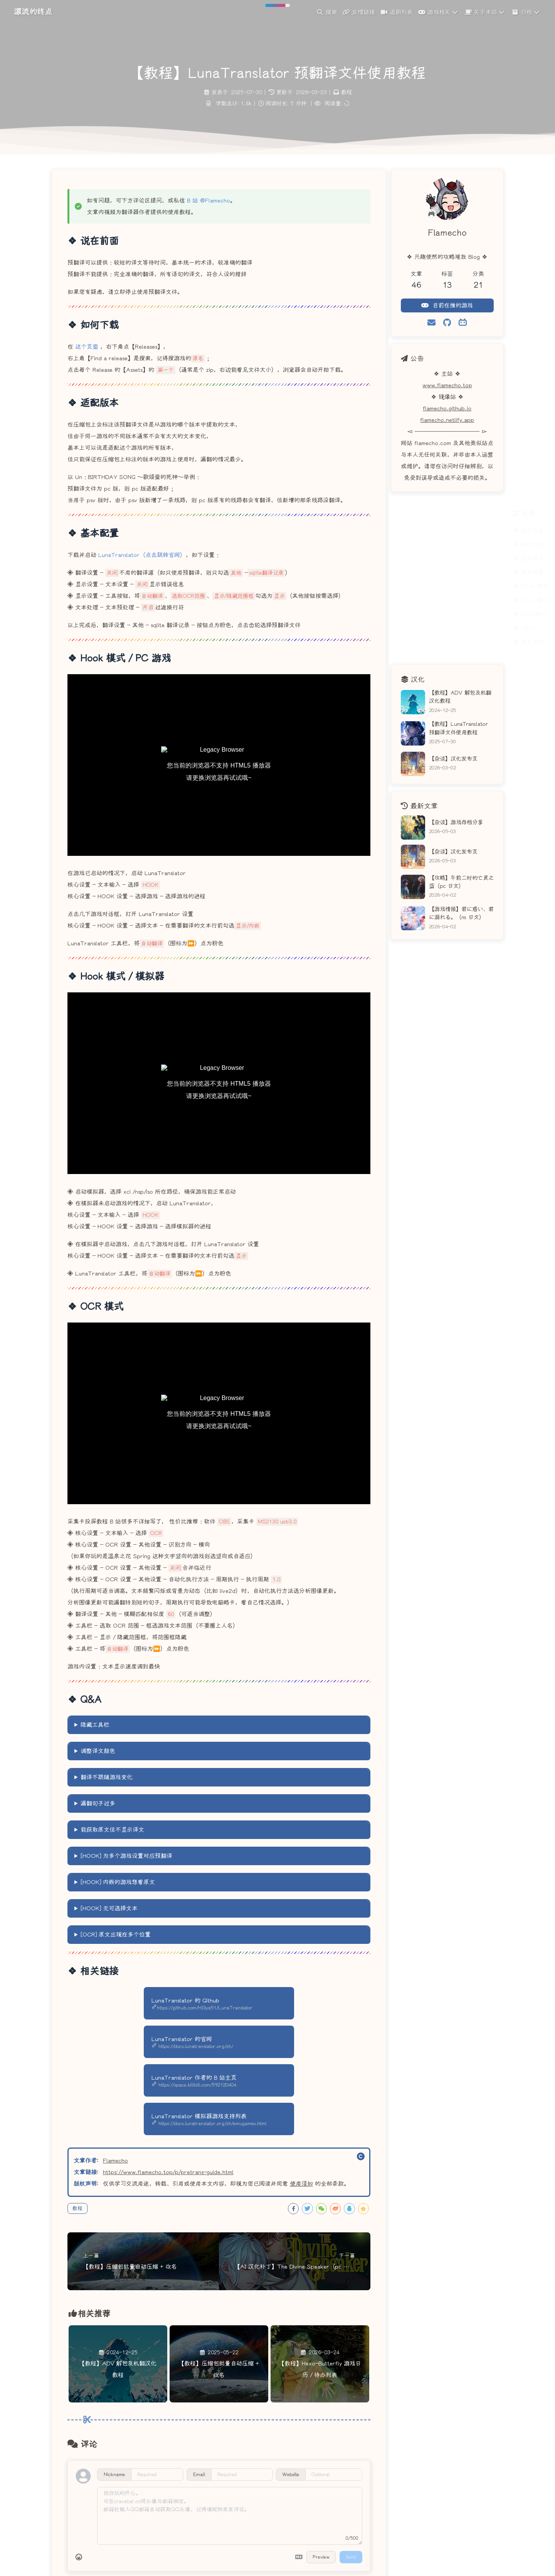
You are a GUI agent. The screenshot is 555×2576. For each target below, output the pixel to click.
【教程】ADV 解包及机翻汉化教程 (460, 697)
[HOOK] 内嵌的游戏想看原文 (118, 1882)
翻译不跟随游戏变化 (107, 1777)
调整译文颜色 (98, 1751)
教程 (346, 92)
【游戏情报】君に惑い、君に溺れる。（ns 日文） (461, 913)
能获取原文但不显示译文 (112, 1829)
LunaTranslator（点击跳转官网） (142, 555)
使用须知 (301, 2183)
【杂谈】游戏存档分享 (456, 822)
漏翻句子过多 (98, 1803)
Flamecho (115, 2160)
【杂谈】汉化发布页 (453, 759)
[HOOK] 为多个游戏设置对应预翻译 (126, 1855)
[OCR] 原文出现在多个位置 (116, 1934)
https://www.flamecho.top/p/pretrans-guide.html (168, 2172)
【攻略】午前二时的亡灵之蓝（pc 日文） (461, 882)
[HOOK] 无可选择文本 (109, 1908)
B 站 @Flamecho (208, 200)
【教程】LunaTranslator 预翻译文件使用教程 (458, 728)
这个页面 (86, 346)
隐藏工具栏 (95, 1724)
